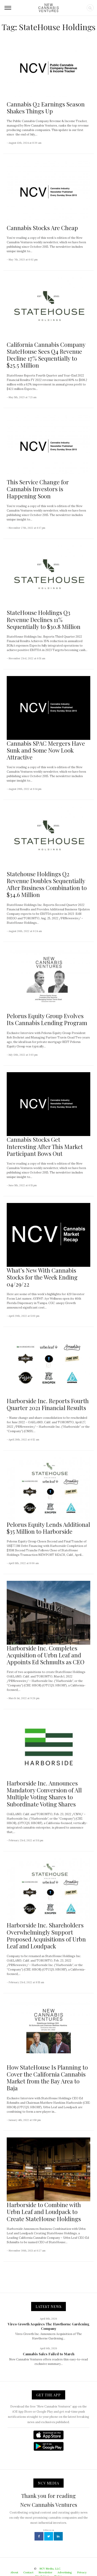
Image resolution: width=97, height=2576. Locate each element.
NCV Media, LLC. (50, 2568)
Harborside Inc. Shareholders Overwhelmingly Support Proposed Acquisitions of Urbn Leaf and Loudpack (46, 1935)
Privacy (81, 2572)
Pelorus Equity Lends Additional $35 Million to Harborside (48, 1528)
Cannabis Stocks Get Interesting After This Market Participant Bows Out (45, 1146)
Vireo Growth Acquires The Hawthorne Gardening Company (48, 2326)
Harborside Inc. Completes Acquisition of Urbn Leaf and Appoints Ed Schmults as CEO (45, 1655)
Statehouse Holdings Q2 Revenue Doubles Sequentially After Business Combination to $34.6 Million (47, 884)
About (14, 2572)
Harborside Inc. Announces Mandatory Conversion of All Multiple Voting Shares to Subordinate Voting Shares (44, 1793)
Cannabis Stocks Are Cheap (42, 228)
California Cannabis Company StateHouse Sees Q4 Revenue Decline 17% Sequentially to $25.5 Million (46, 355)
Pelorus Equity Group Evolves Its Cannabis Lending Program (47, 1019)
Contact (28, 2572)
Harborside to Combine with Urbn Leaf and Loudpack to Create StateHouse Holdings (44, 2211)
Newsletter (45, 2572)
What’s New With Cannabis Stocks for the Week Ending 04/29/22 (42, 1277)
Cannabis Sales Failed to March (48, 2354)
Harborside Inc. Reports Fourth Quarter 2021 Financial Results (48, 1404)
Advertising (65, 2572)
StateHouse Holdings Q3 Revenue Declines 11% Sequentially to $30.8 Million (43, 619)
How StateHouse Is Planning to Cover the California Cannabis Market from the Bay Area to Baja (47, 2077)
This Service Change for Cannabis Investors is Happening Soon (38, 489)
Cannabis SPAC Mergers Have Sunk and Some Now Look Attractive (46, 750)
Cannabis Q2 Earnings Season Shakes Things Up (46, 107)
